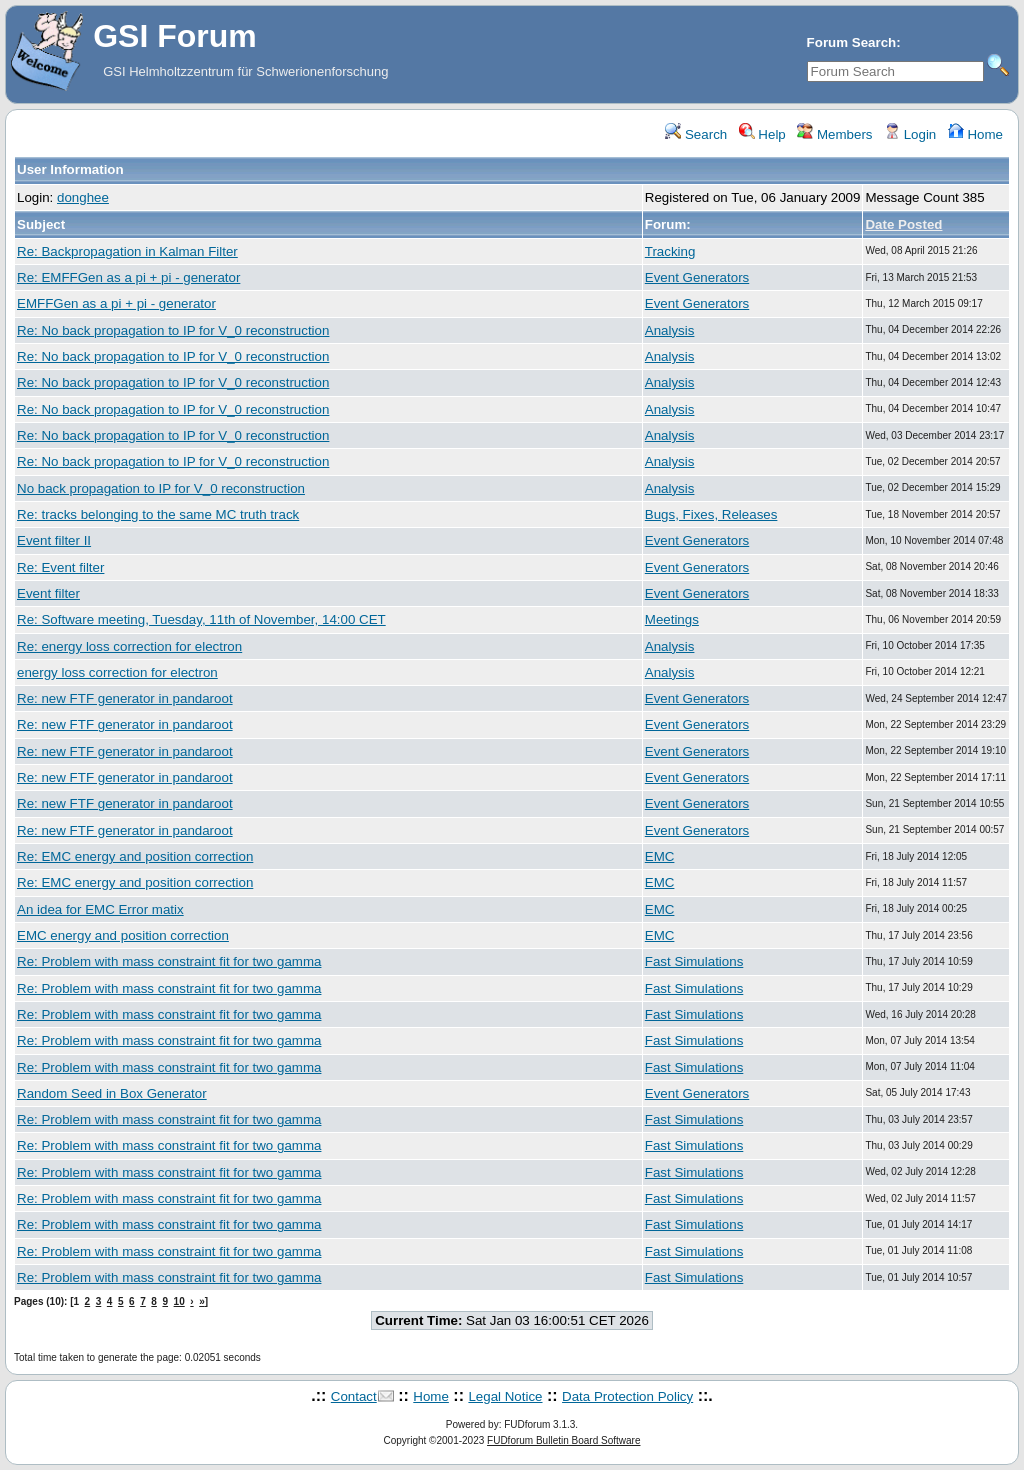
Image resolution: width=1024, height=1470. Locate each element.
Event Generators (697, 277)
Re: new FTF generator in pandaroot (125, 698)
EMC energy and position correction (123, 935)
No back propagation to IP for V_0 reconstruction (161, 488)
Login (910, 134)
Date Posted (903, 224)
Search (696, 134)
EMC (660, 856)
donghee (83, 197)
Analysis (670, 330)
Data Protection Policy (627, 1396)
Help (762, 134)
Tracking (670, 251)
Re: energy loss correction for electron (129, 646)
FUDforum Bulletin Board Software (563, 1440)
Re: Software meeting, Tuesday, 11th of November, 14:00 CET (201, 619)
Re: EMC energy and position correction (135, 856)
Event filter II (54, 540)
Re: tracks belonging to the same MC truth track (158, 514)
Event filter (48, 593)
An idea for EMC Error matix (100, 909)
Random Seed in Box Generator (112, 1093)
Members (834, 134)
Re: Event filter (60, 567)
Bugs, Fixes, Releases (711, 514)
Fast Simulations (694, 961)
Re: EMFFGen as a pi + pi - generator (128, 277)
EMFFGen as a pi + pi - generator (116, 303)
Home (975, 134)
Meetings (672, 619)
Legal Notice (505, 1396)
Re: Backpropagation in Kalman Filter (127, 251)
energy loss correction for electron (117, 672)
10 (179, 1301)
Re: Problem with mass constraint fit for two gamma (169, 961)
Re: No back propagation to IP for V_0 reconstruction (173, 330)
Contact (354, 1396)
